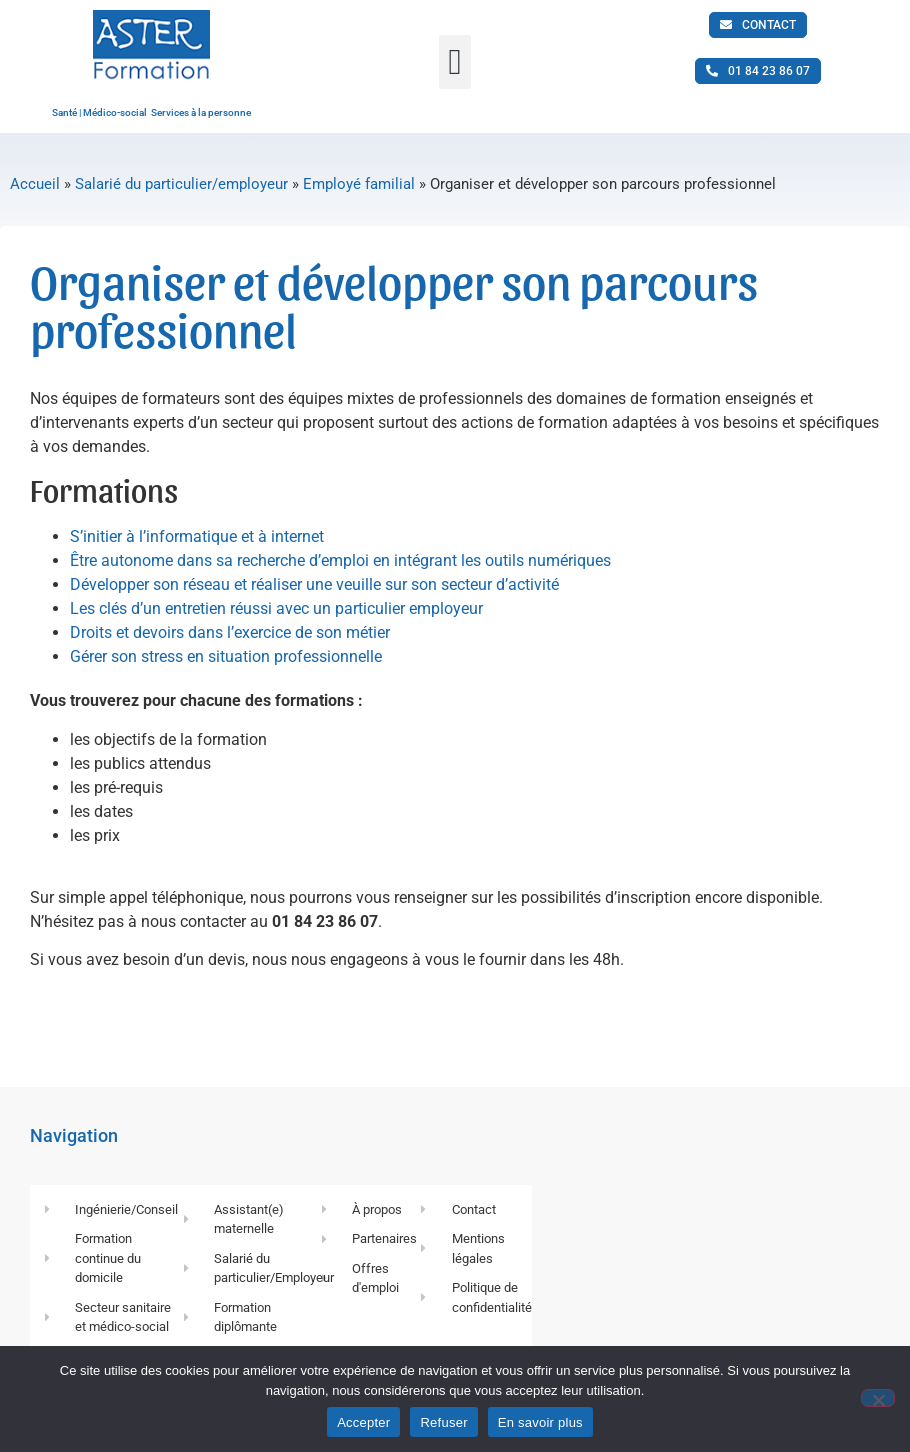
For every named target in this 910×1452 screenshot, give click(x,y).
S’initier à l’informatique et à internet (197, 536)
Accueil (35, 184)
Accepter (363, 1422)
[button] (454, 62)
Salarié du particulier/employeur (181, 184)
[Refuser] (878, 1398)
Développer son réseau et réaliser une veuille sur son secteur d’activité (314, 584)
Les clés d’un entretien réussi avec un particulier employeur (276, 608)
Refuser (443, 1422)
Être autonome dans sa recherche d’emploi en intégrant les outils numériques (340, 560)
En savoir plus (540, 1422)
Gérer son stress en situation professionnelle (226, 656)
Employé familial (359, 184)
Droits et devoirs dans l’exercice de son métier (230, 632)
